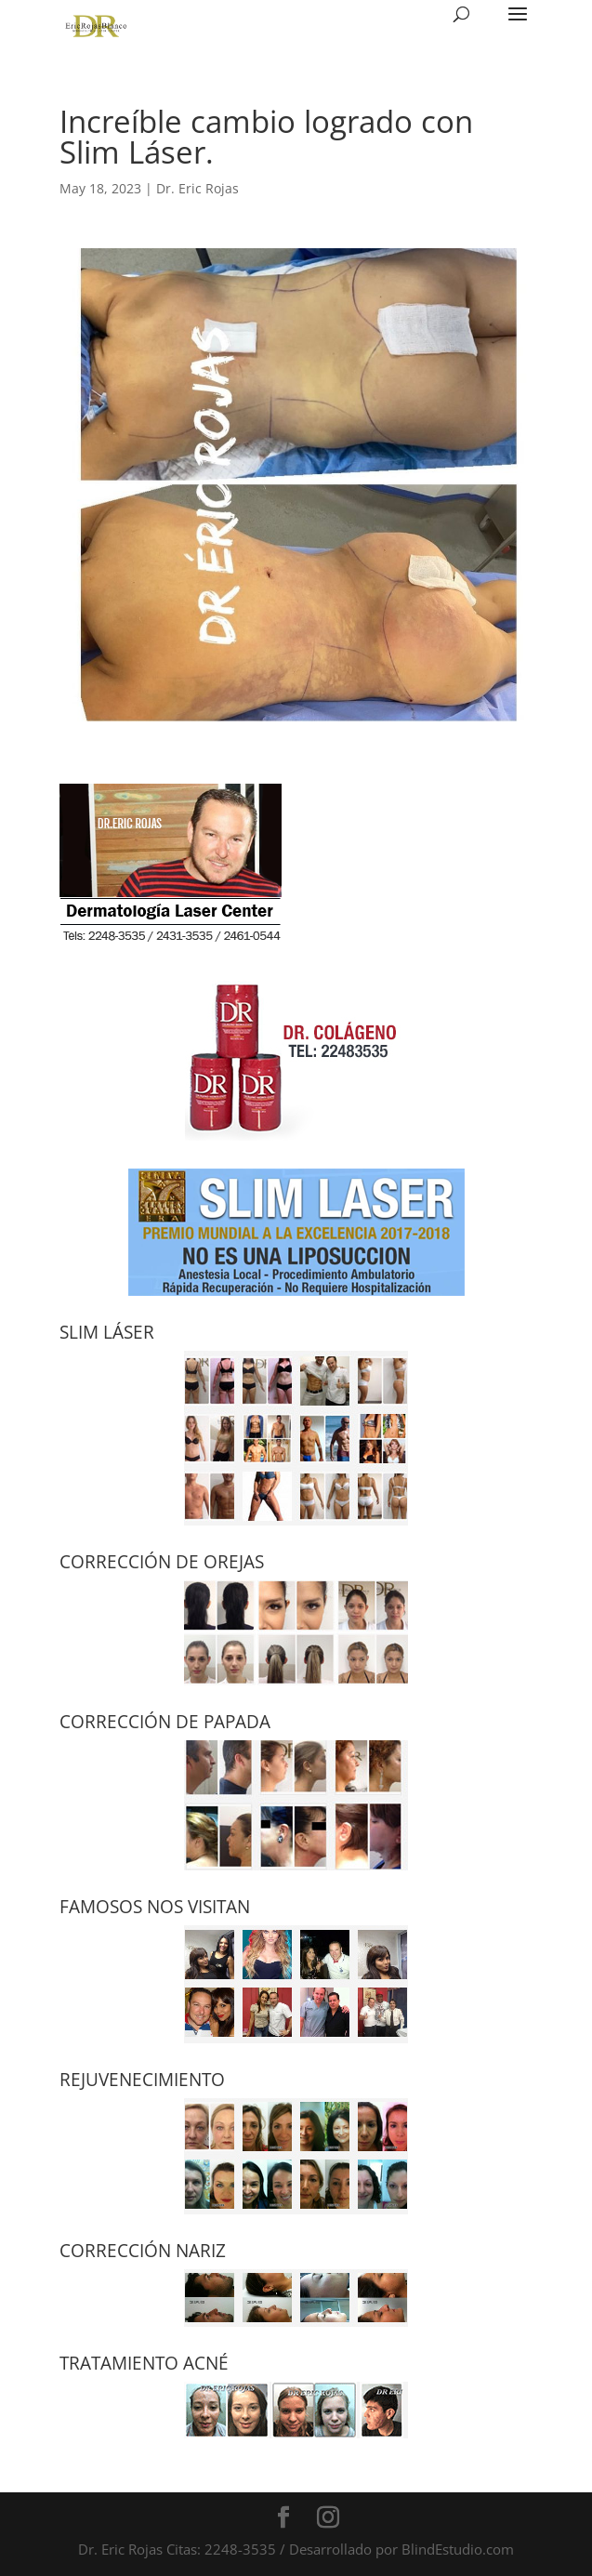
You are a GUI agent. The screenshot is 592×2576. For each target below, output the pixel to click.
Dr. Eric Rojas (197, 188)
